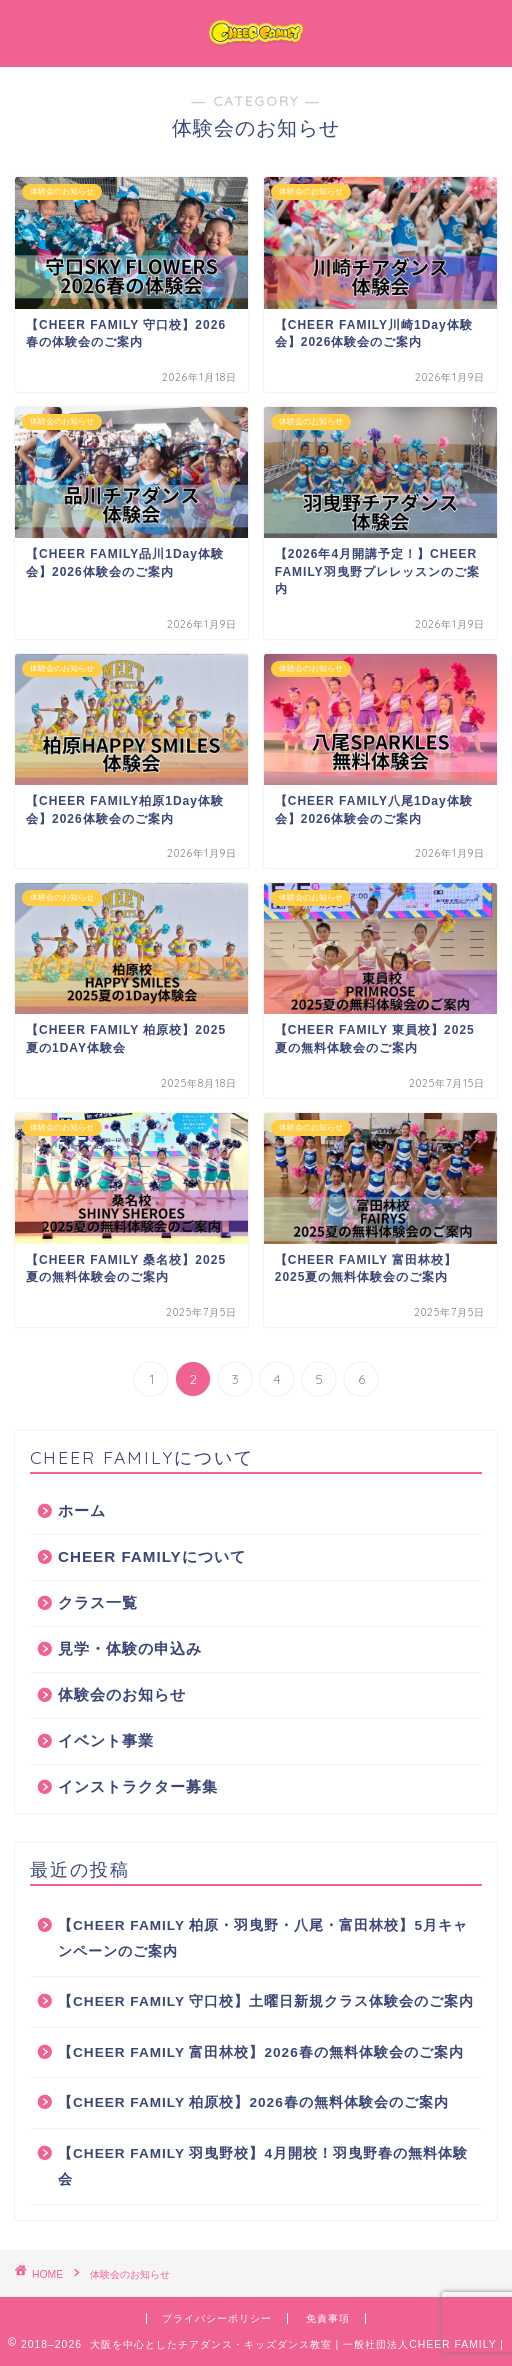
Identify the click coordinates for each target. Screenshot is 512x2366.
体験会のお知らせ (122, 1694)
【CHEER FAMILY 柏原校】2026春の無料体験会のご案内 (253, 2102)
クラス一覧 (98, 1602)
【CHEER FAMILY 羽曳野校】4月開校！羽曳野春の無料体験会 (263, 2166)
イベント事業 (106, 1740)
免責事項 (328, 2318)
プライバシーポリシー (217, 2318)
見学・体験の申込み (130, 1648)
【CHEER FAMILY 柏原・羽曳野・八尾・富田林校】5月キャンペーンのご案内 (263, 1938)
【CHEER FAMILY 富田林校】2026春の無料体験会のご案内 (261, 2052)
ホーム (82, 1510)
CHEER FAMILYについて (152, 1556)
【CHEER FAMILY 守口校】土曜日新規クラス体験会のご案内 (266, 2001)
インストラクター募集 (138, 1786)
